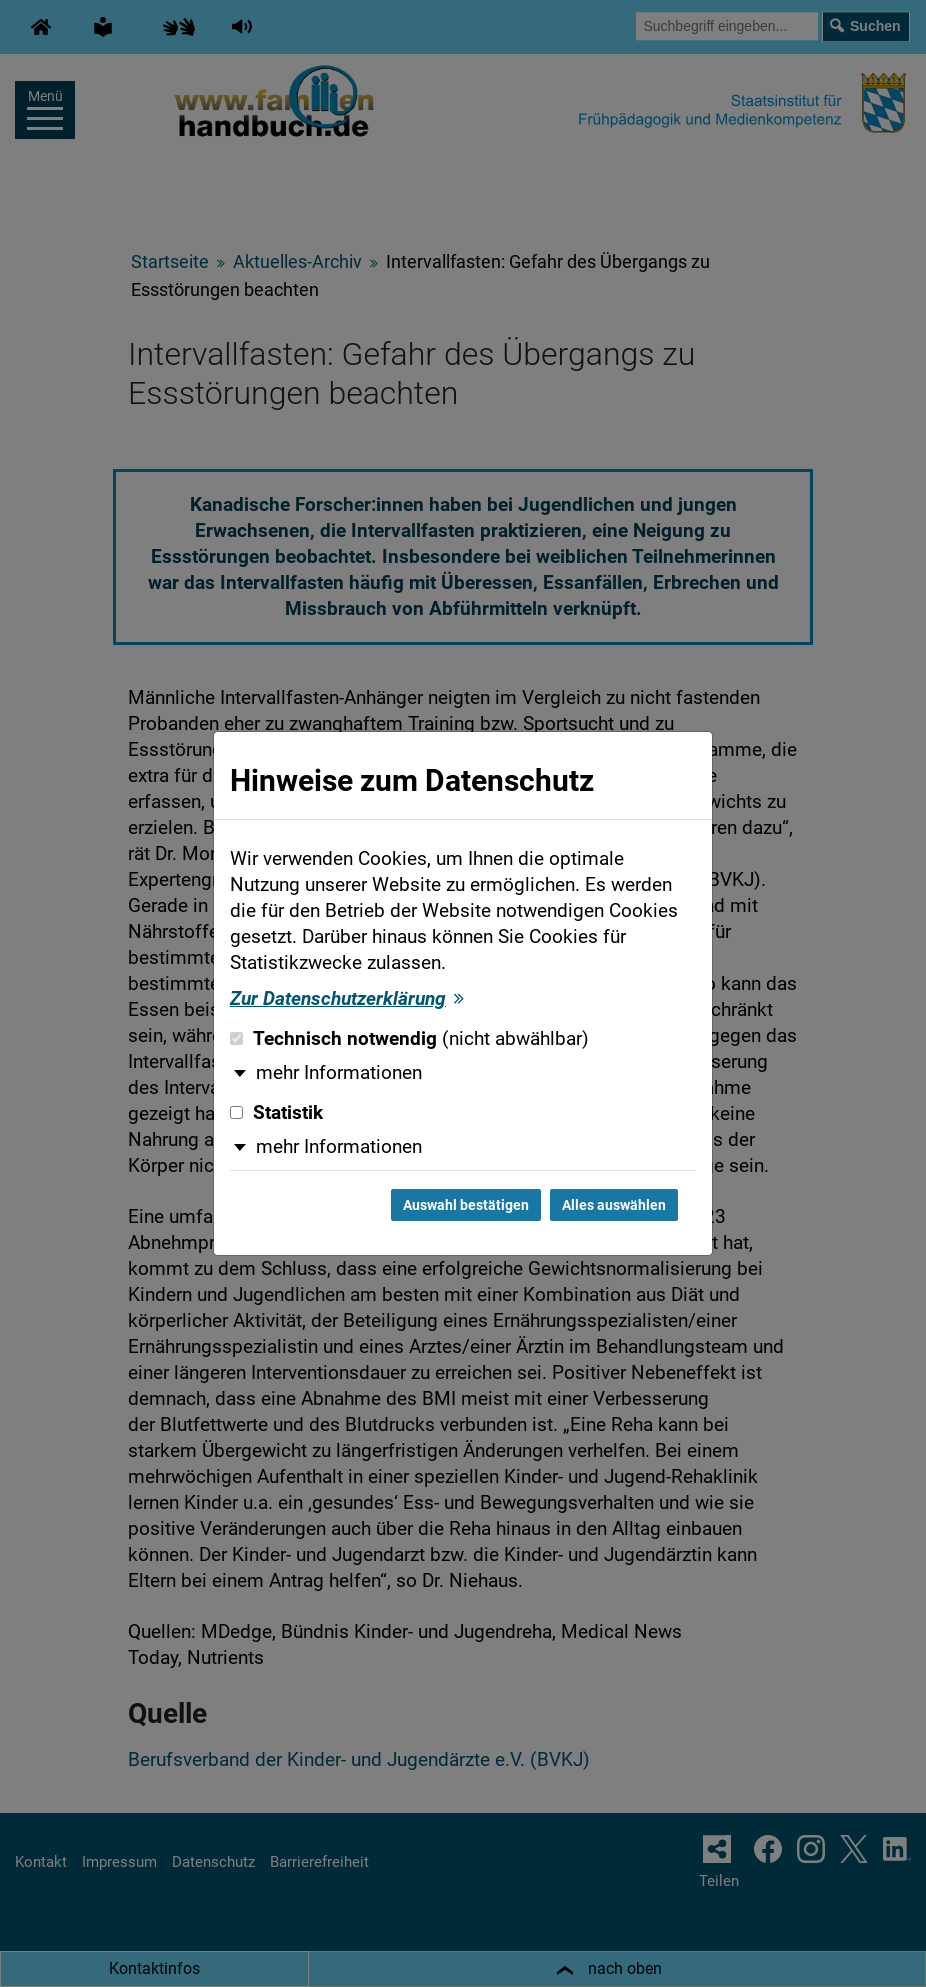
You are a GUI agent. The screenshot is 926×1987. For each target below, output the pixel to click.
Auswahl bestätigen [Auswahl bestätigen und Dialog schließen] (466, 1205)
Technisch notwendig (409, 1039)
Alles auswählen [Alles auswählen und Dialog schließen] (614, 1205)
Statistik (276, 1113)
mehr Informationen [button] (339, 1073)
